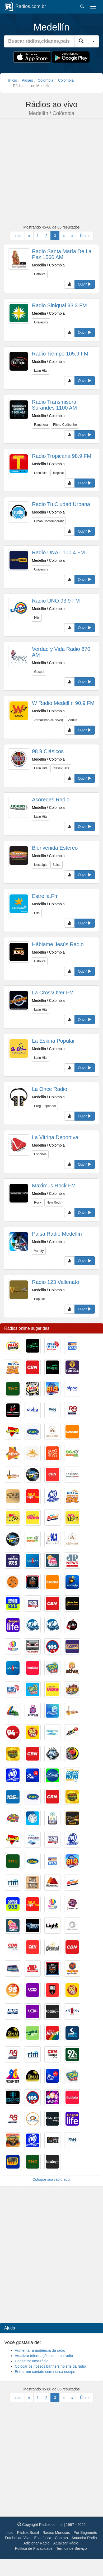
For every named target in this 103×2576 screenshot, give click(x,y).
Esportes (40, 1154)
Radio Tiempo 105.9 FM (60, 354)
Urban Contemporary (49, 521)
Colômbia (66, 80)
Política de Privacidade (33, 2548)
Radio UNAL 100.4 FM (58, 552)
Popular (39, 1299)
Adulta (72, 720)
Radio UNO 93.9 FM (56, 601)
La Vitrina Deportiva (55, 1137)
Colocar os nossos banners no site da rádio (50, 2366)
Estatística (42, 2538)
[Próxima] (72, 235)
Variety (39, 1251)
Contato (61, 2538)
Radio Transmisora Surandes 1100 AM (54, 405)
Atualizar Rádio (65, 2543)
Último (85, 236)
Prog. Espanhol (45, 1106)
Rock (37, 1202)
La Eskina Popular (53, 1041)
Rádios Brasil (28, 2532)
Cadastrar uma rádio (32, 2361)
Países (27, 80)
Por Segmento (85, 2532)
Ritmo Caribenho (65, 425)
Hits (37, 618)
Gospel (39, 672)
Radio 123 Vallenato (55, 1282)
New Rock (53, 1202)
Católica (39, 274)
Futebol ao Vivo (17, 2538)
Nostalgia (40, 865)
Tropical (58, 473)
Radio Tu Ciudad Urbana (61, 504)
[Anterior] (29, 235)
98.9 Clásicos (48, 751)
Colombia (45, 80)
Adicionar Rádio (37, 2543)
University (41, 322)
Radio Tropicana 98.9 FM (61, 456)
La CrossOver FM (53, 992)
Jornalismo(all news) (48, 720)
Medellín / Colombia (48, 265)
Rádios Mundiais (56, 2532)
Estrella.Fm (45, 896)
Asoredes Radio (50, 799)
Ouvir (84, 284)
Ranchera (41, 425)
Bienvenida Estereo (55, 848)
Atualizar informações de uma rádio (44, 2356)
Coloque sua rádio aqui (51, 2179)
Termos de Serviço (71, 2548)
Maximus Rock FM (54, 1185)
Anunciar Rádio (84, 2538)
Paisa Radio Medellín (57, 1234)
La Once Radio (49, 1089)
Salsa (56, 865)
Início (12, 80)
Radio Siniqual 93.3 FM (59, 305)
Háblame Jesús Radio (58, 944)
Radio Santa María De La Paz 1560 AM (62, 254)
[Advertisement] (49, 172)
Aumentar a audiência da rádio (40, 2350)
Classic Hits (61, 768)
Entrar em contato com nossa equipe (45, 2371)
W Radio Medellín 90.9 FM (63, 703)
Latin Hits (40, 370)
